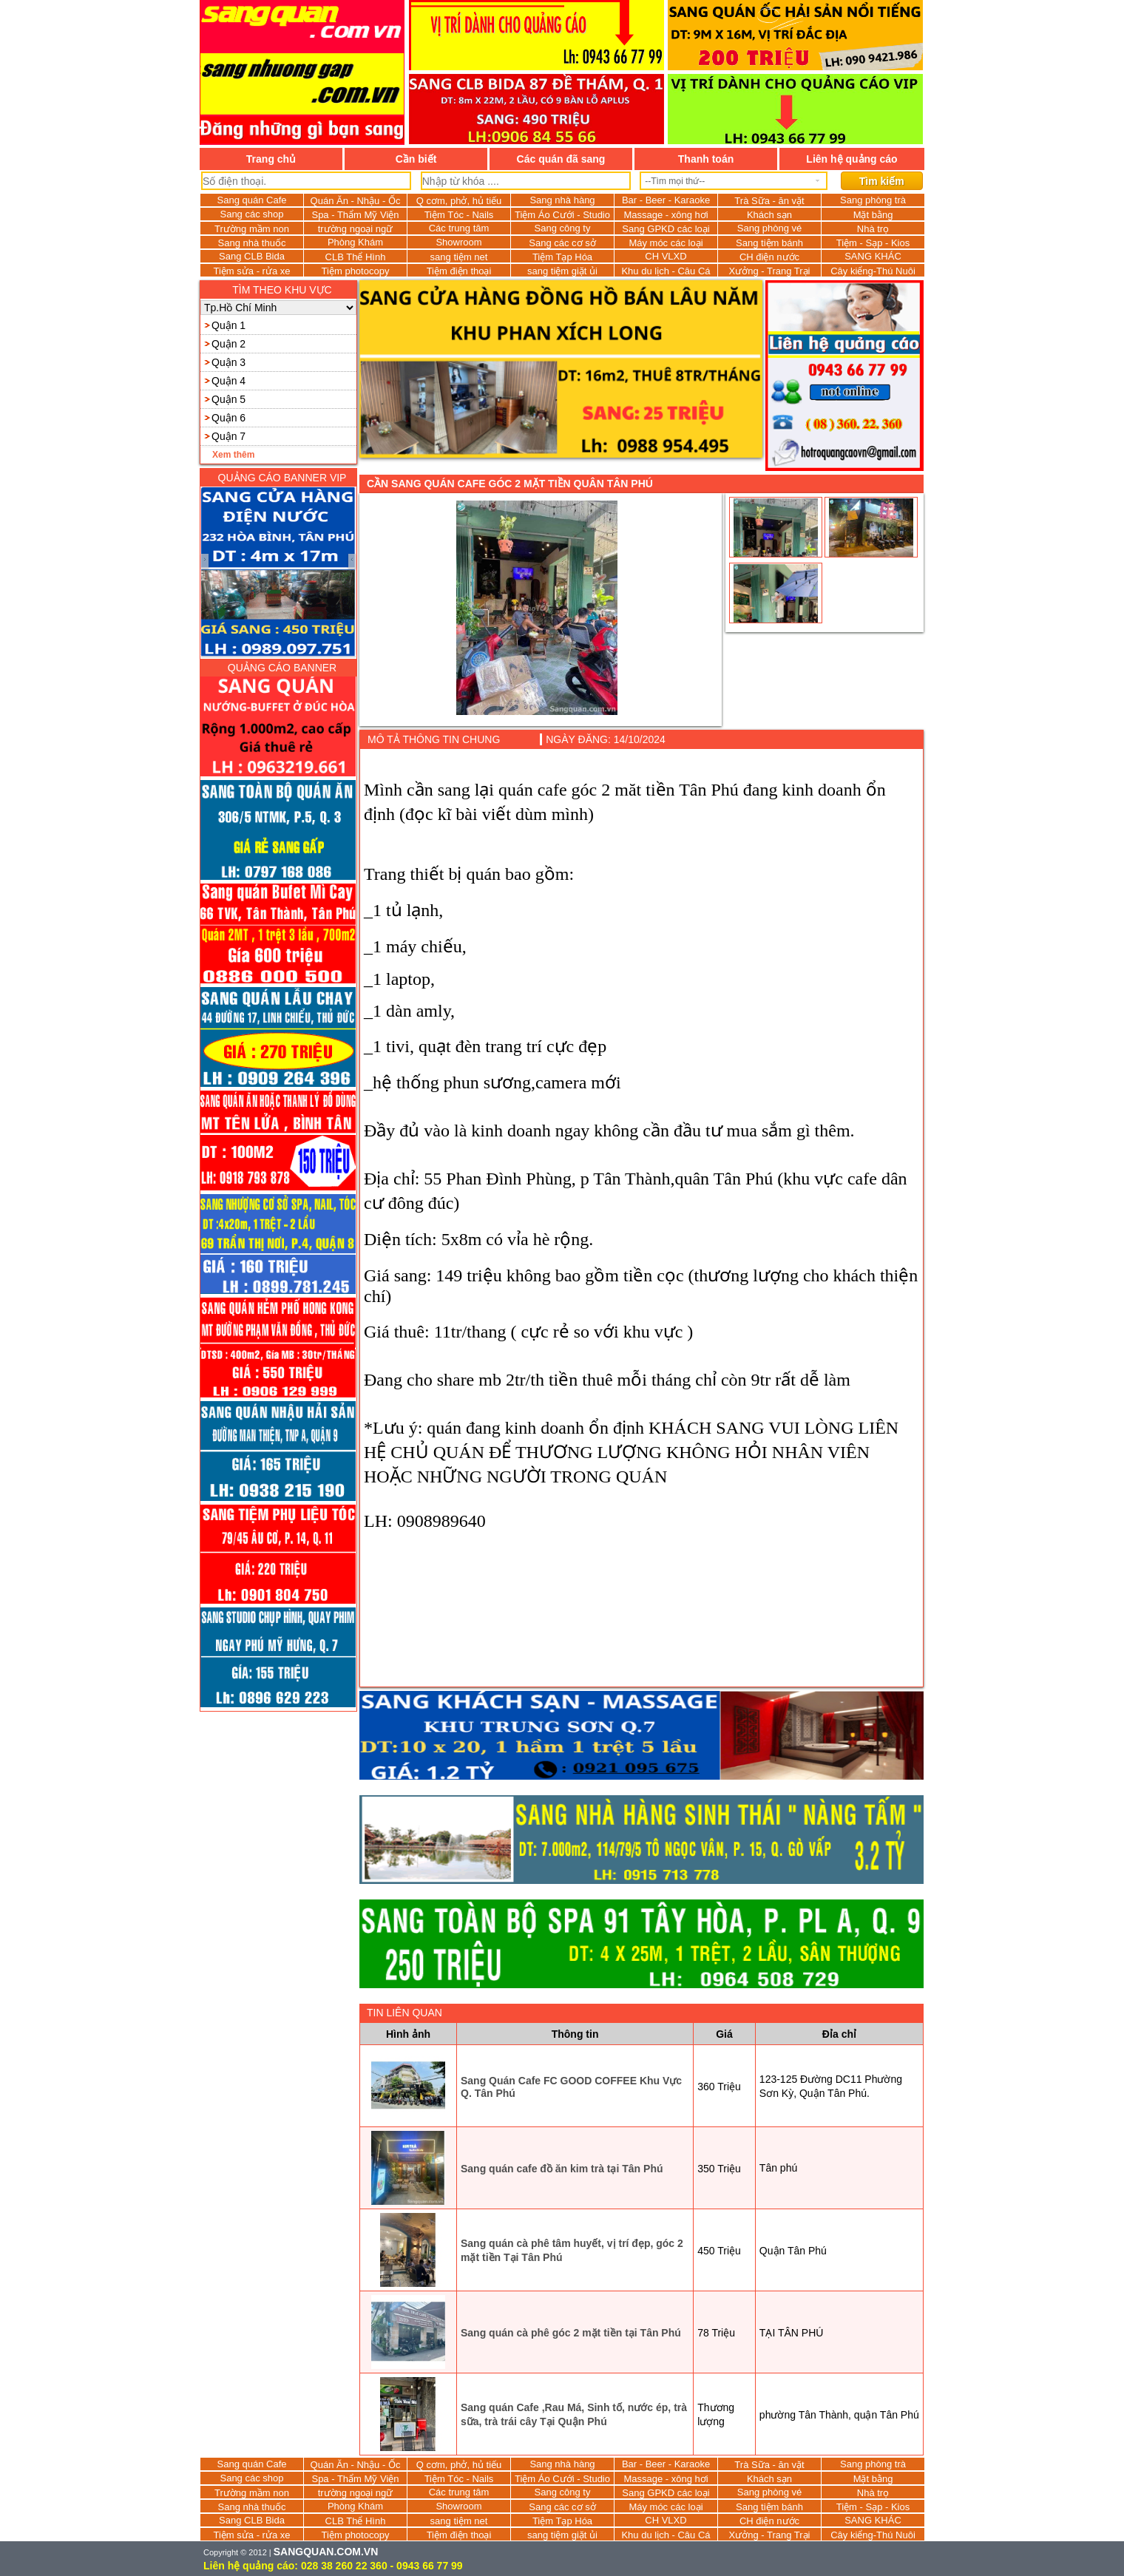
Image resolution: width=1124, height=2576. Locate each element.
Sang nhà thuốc (252, 242)
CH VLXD (665, 256)
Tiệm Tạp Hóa (562, 256)
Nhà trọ (873, 228)
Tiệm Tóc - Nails (459, 214)
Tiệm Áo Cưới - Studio (562, 214)
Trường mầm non (251, 228)
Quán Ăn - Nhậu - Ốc (356, 200)
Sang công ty (563, 228)
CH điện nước (769, 256)
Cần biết (416, 159)
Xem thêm (233, 455)
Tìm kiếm (881, 181)
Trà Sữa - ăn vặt (769, 200)
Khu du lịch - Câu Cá (665, 271)
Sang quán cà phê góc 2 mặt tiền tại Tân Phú (571, 2333)
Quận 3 (228, 362)
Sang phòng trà (873, 200)
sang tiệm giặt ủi (562, 271)
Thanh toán (706, 159)
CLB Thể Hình (355, 256)
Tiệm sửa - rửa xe (252, 271)
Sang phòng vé (769, 228)
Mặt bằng (873, 214)
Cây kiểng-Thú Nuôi (872, 271)
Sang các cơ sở (562, 242)
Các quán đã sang (561, 159)
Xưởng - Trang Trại (769, 271)
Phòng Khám (355, 242)
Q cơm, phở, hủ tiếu (459, 200)
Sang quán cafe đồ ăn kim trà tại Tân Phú (562, 2169)
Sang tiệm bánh (769, 242)
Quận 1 (228, 325)
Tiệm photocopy (356, 271)
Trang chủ (271, 159)
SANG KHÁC (872, 256)
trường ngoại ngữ (355, 228)
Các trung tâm (459, 228)
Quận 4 (228, 381)
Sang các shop (251, 214)
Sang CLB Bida (252, 256)
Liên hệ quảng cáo (851, 159)
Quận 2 (228, 344)
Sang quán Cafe (252, 200)
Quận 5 (228, 399)
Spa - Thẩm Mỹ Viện (355, 214)
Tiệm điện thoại (459, 271)
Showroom (458, 242)
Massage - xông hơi (665, 214)
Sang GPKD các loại (665, 228)
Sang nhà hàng (562, 200)
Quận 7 (228, 436)
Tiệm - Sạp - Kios (873, 242)
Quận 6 (228, 418)
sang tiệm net (459, 256)
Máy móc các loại (665, 242)
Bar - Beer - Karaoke (666, 200)
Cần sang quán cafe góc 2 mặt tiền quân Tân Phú (510, 483)
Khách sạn (769, 214)
